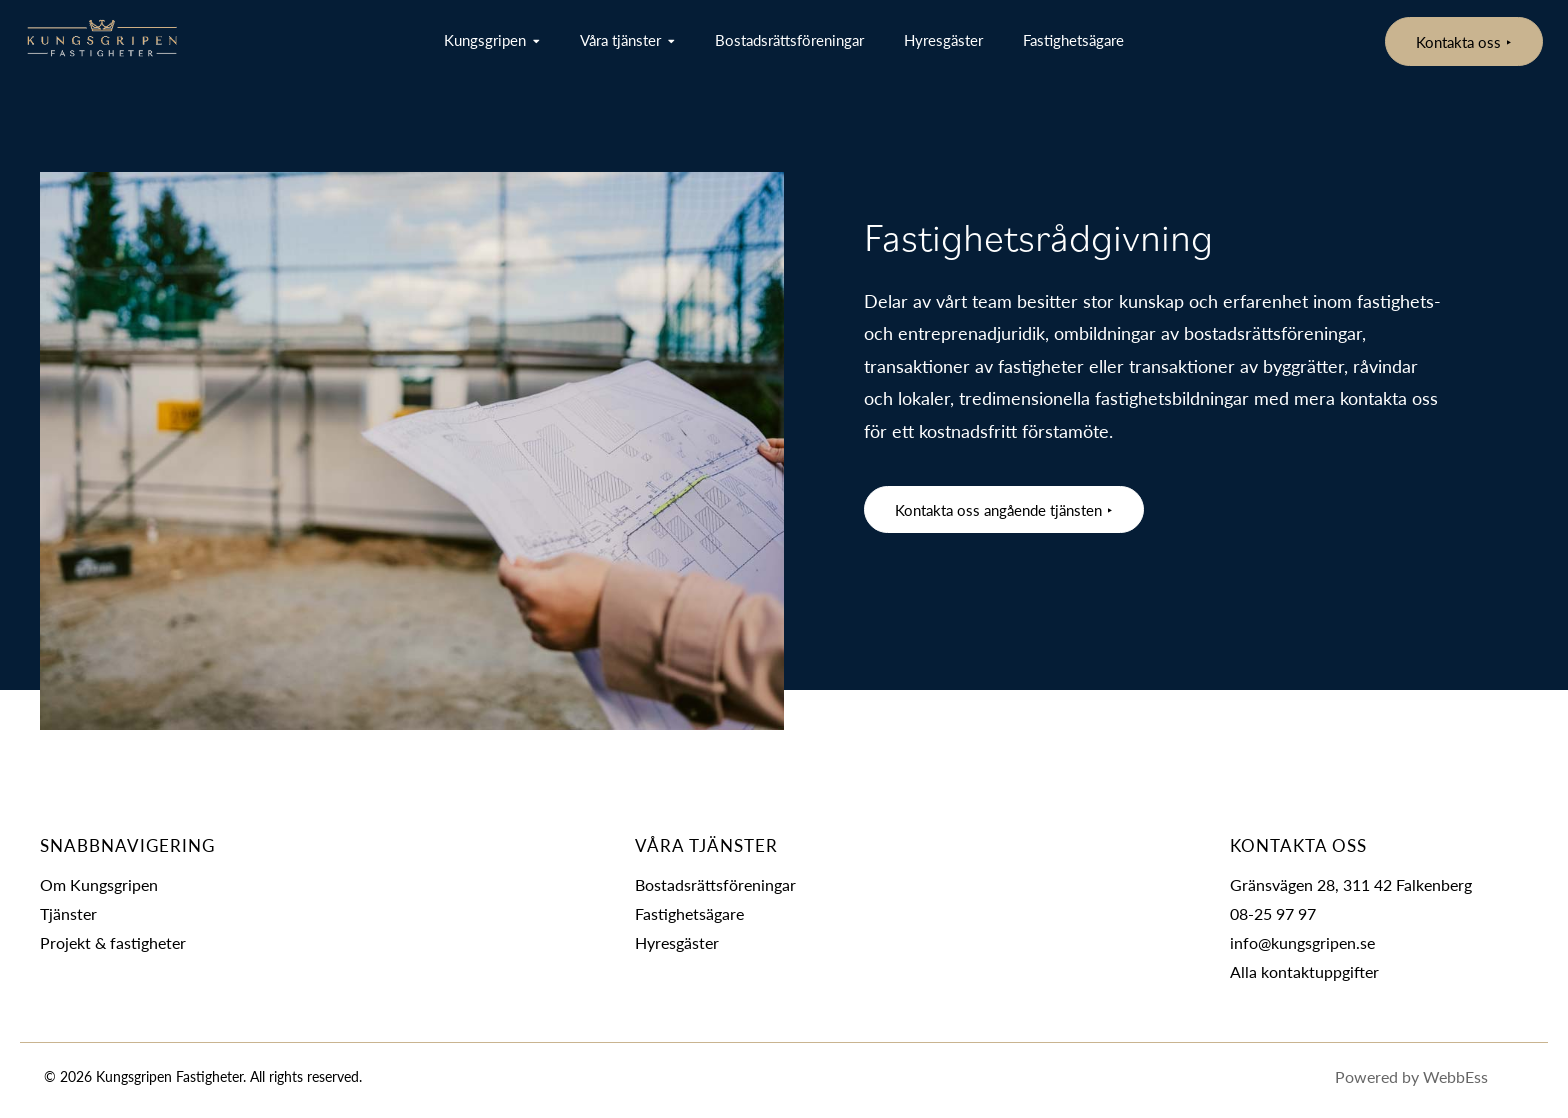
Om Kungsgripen (99, 884)
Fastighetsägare (1073, 39)
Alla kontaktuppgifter (1304, 971)
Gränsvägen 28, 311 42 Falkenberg (1351, 884)
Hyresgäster (943, 39)
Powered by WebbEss (1431, 1077)
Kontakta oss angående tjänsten (998, 509)
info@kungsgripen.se (1302, 942)
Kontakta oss (1458, 41)
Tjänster (68, 913)
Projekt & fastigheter (113, 942)
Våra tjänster (620, 39)
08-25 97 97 (1273, 913)
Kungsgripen (485, 39)
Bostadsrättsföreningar (789, 39)
